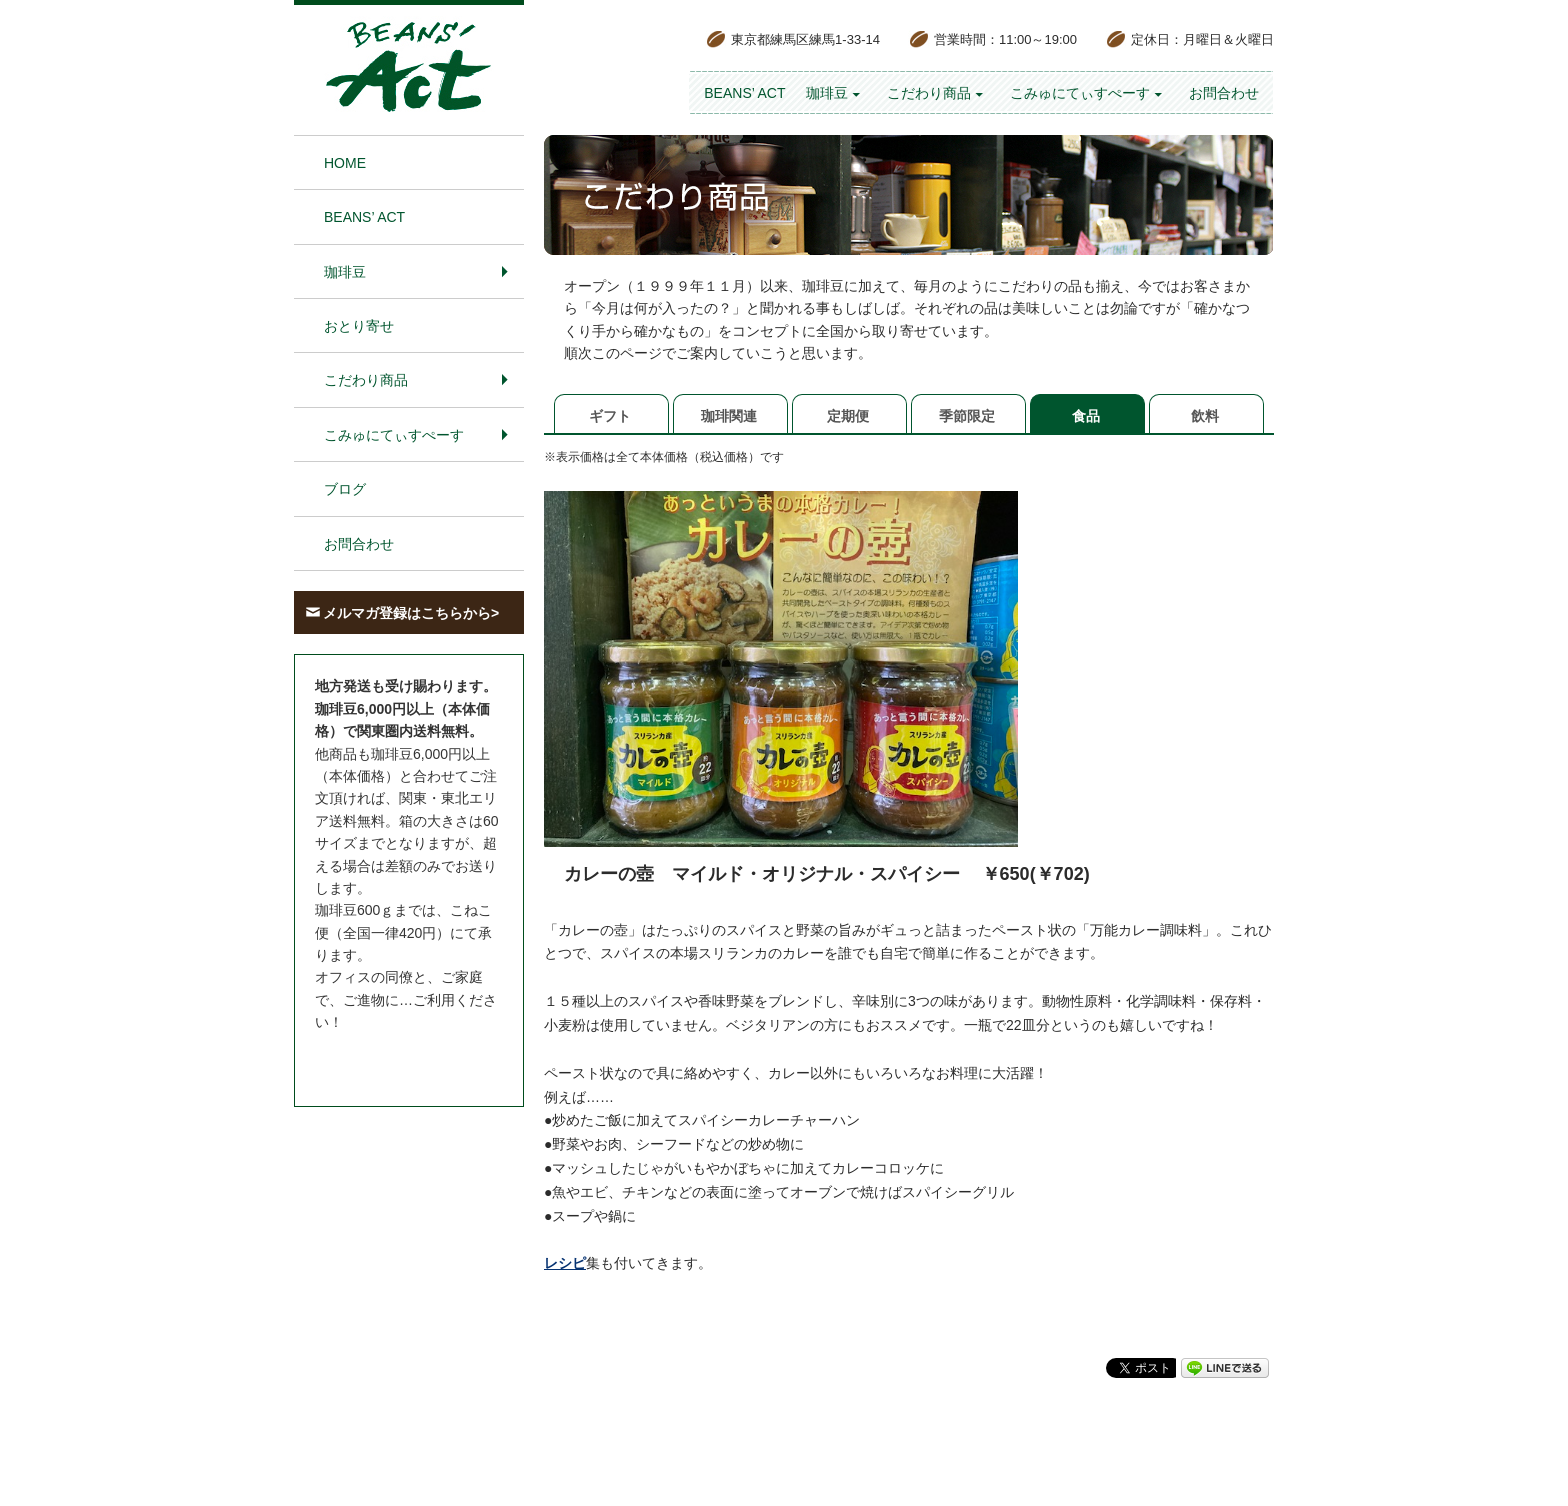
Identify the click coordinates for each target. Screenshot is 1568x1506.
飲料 (1205, 416)
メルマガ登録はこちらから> (411, 613)
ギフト (610, 416)
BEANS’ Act (744, 93)
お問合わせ (1224, 93)
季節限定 (967, 416)
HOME (345, 163)
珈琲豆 (827, 93)
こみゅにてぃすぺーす (1080, 93)
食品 (1086, 416)
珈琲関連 (729, 416)
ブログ (345, 489)
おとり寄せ (359, 326)
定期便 (848, 416)
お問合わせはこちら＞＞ (392, 1060)
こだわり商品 (929, 93)
